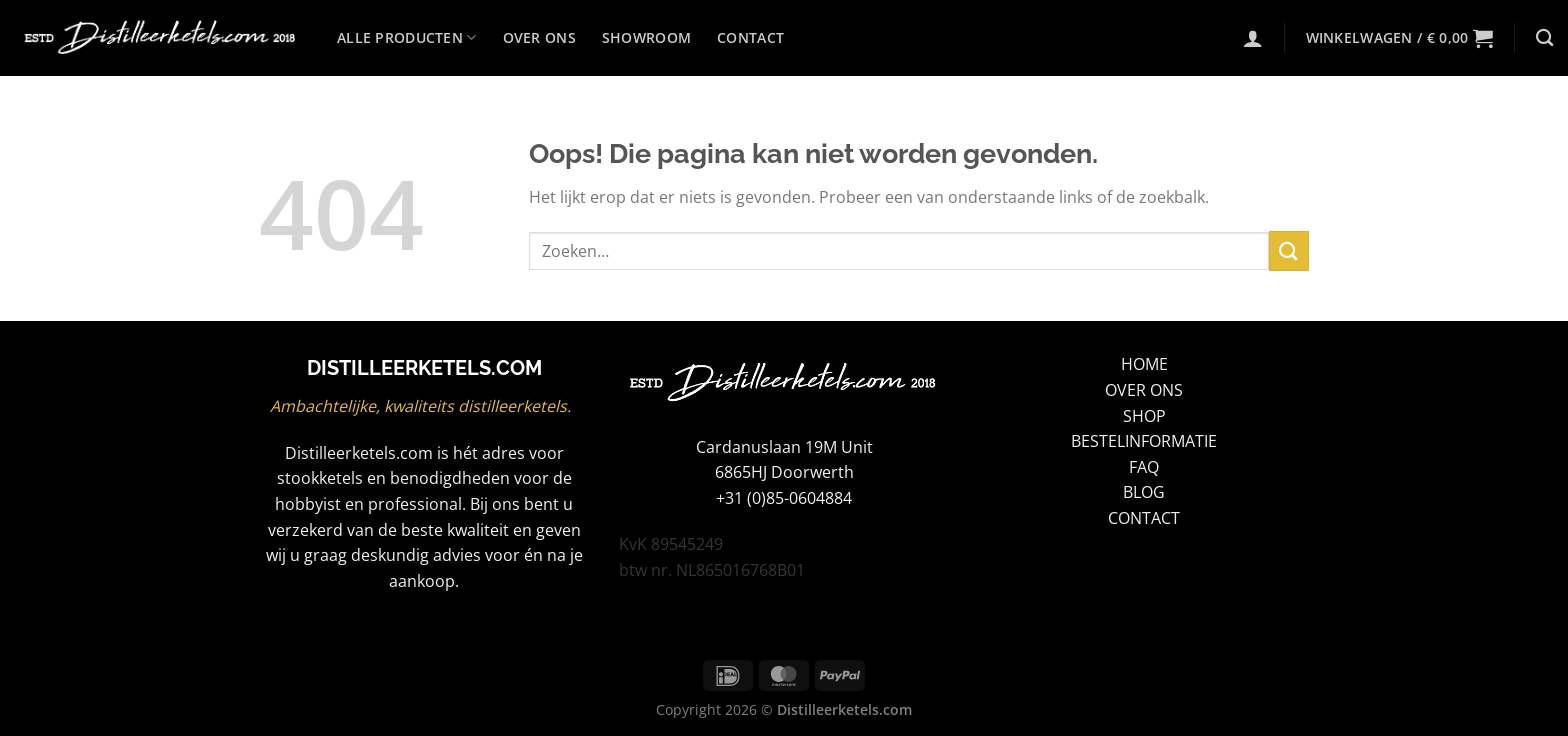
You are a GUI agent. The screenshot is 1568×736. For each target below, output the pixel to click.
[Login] (1253, 38)
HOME (1144, 364)
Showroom (646, 37)
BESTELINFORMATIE (1144, 441)
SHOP (1144, 416)
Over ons (539, 37)
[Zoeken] (1544, 38)
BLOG (1144, 492)
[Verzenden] (1289, 250)
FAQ (1144, 467)
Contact (750, 37)
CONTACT (1144, 518)
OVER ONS (1144, 390)
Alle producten (407, 38)
